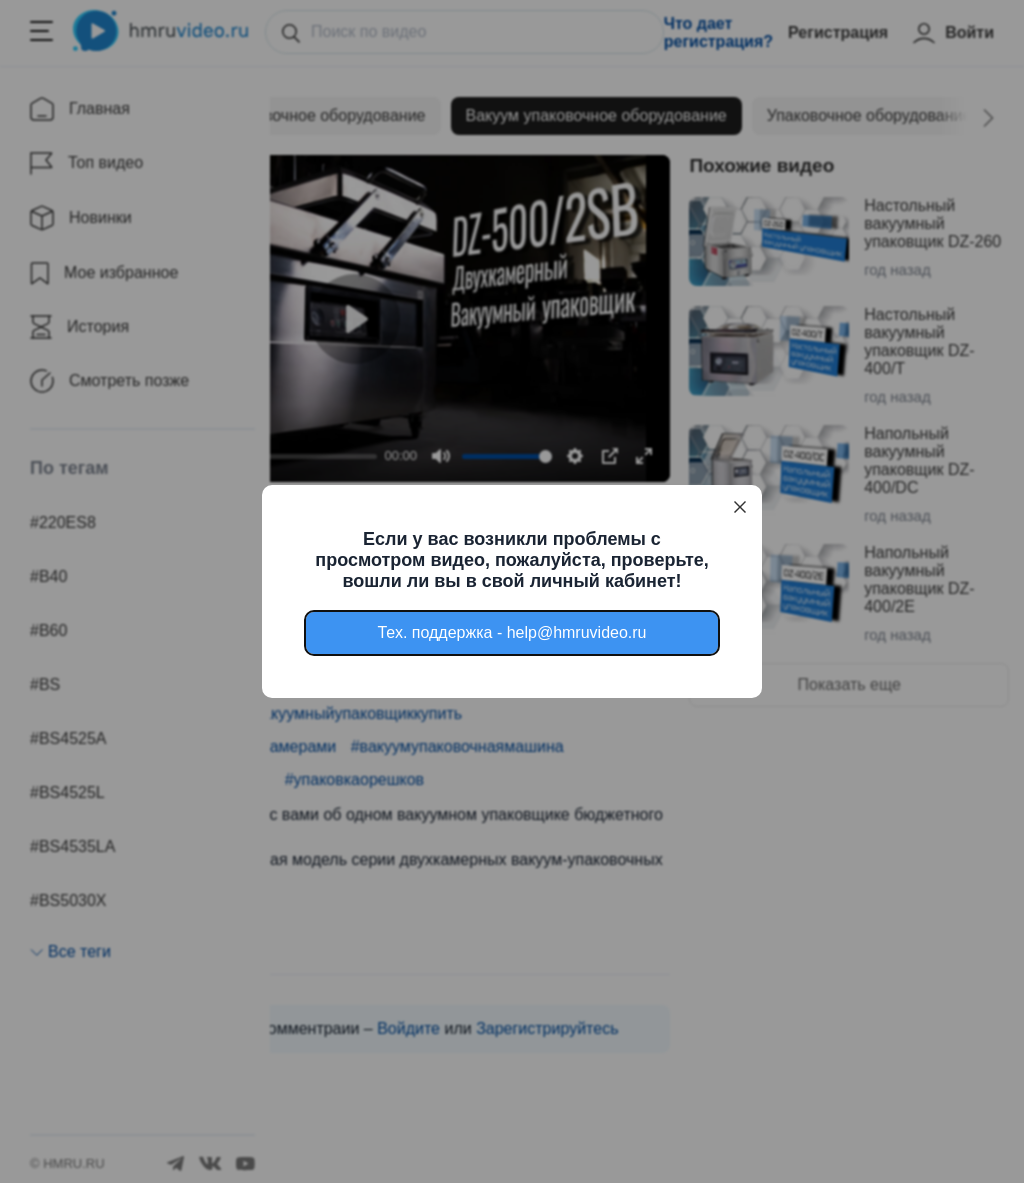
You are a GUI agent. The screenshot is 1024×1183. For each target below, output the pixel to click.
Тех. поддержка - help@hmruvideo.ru (511, 632)
